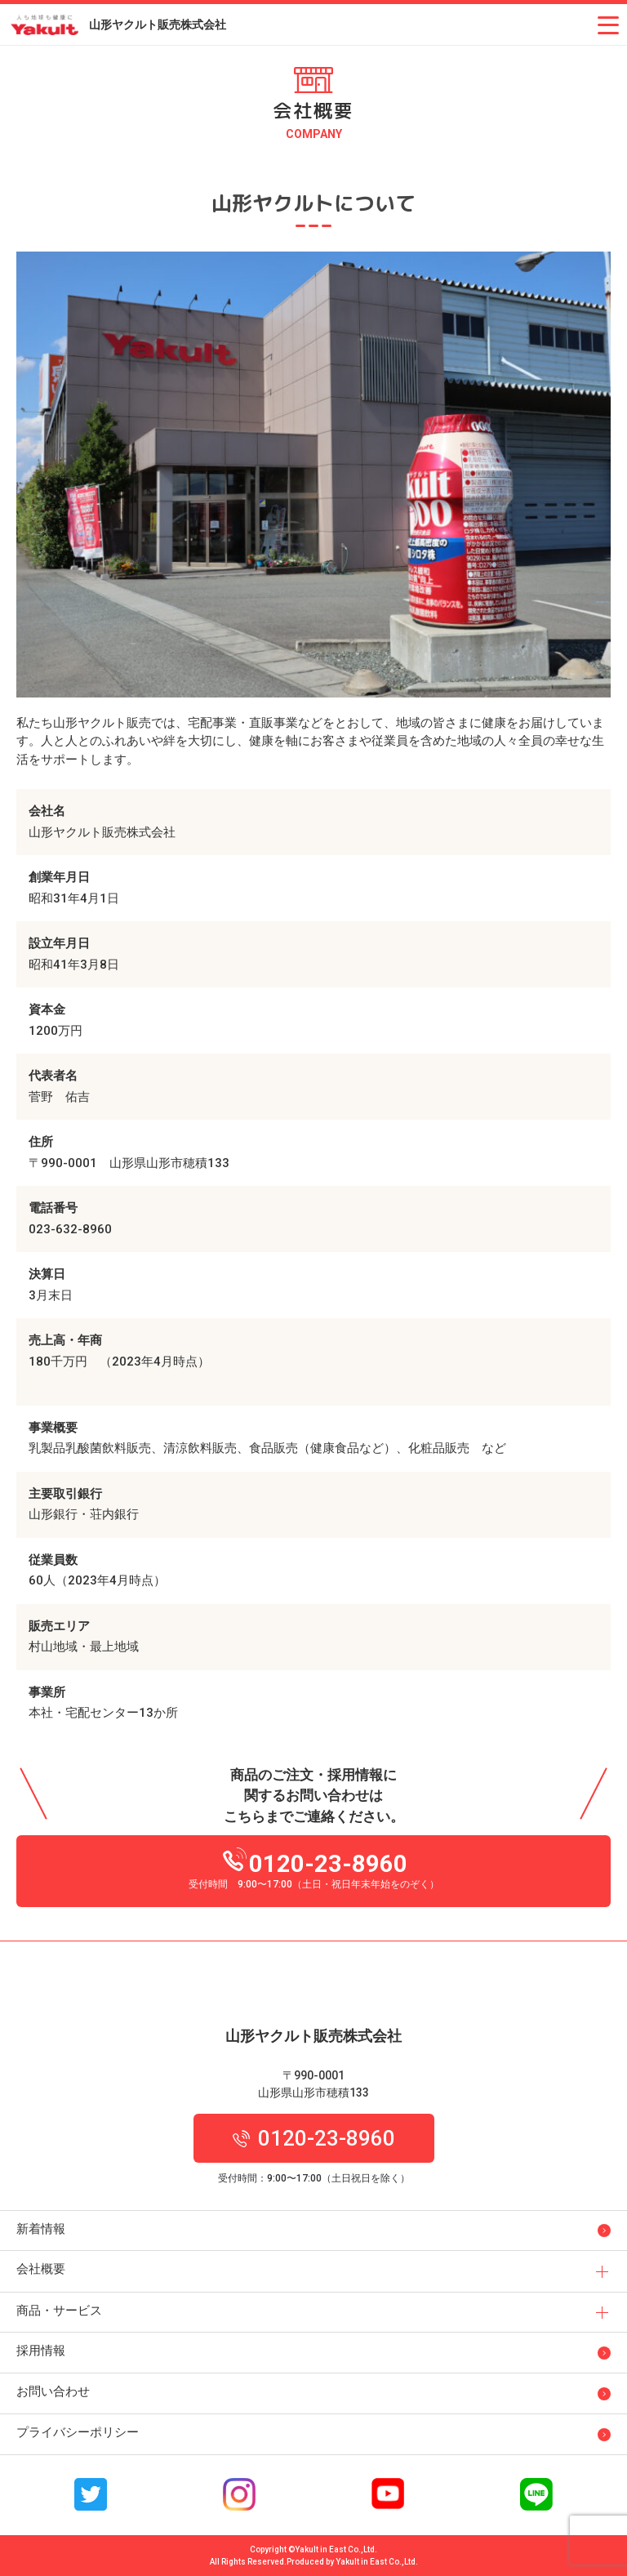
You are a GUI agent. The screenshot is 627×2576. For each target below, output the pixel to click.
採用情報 (40, 2350)
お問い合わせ (53, 2391)
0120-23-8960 (315, 1860)
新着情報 (40, 2229)
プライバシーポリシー (77, 2432)
